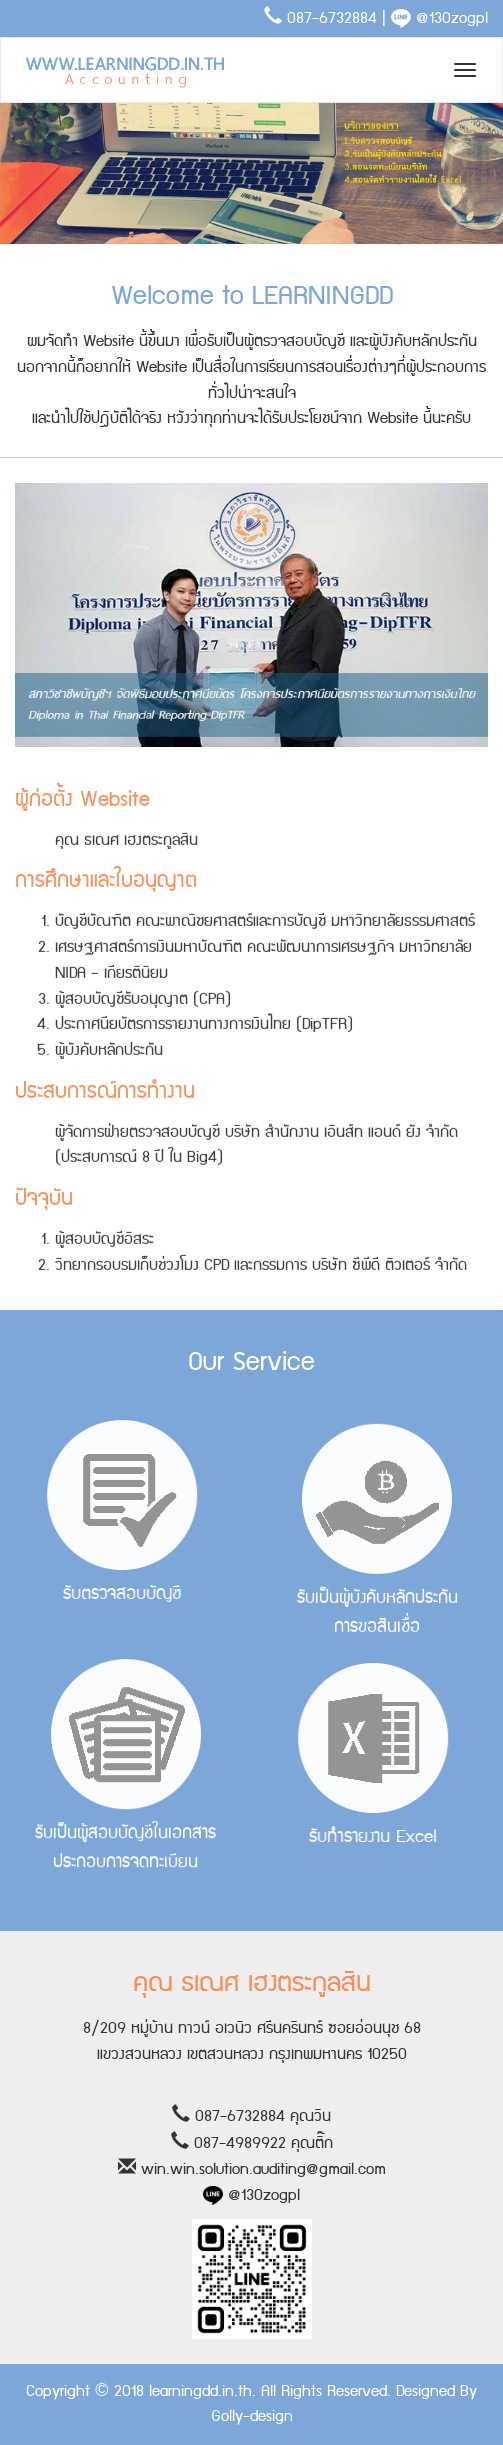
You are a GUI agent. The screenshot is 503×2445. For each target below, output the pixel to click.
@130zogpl (439, 18)
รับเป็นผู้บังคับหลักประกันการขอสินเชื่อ (378, 1547)
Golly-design (252, 2416)
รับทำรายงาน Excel (360, 1757)
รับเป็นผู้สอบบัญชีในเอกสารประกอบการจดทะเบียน (126, 1754)
